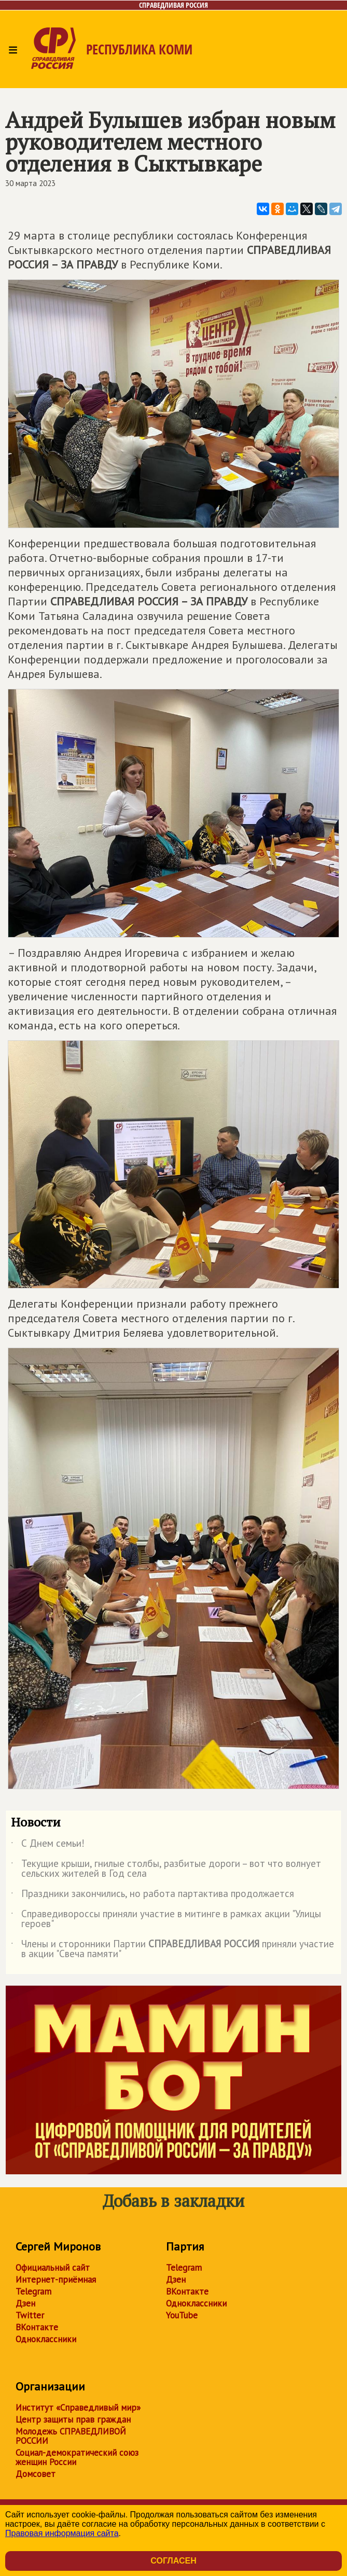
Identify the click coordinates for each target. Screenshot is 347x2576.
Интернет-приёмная (56, 2279)
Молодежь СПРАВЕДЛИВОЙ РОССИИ (71, 2436)
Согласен (173, 2560)
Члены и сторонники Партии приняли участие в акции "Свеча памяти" (172, 1949)
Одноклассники (46, 2339)
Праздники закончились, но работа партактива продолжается (152, 1895)
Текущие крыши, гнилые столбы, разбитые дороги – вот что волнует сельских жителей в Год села (166, 1869)
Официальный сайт (53, 2267)
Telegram (33, 2291)
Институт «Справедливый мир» (78, 2407)
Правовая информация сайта (62, 2533)
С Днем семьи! (48, 1845)
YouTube (182, 2315)
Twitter (30, 2315)
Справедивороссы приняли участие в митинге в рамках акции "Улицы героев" (166, 1919)
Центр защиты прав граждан (73, 2419)
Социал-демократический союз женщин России (77, 2457)
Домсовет (35, 2474)
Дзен (25, 2303)
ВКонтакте (37, 2327)
